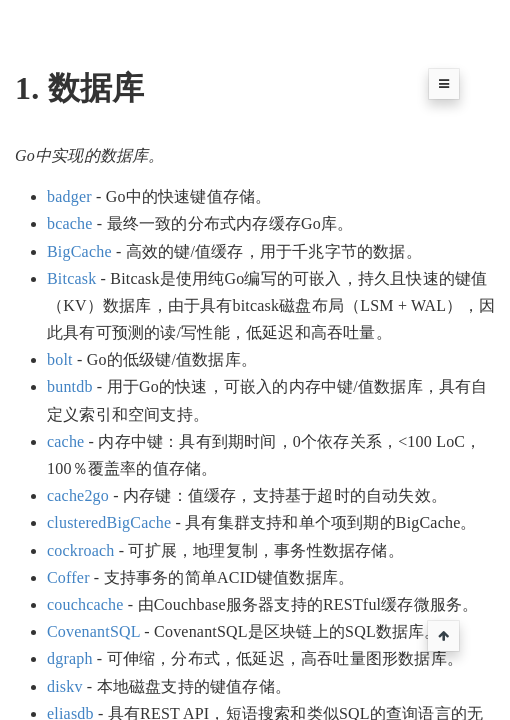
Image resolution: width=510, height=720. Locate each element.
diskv (65, 686)
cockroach (81, 550)
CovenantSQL (93, 631)
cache (65, 441)
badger (69, 196)
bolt (60, 359)
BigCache (79, 251)
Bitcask (71, 278)
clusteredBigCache (109, 522)
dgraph (70, 658)
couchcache (85, 604)
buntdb (70, 386)
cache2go (78, 495)
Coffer (68, 577)
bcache (70, 223)
